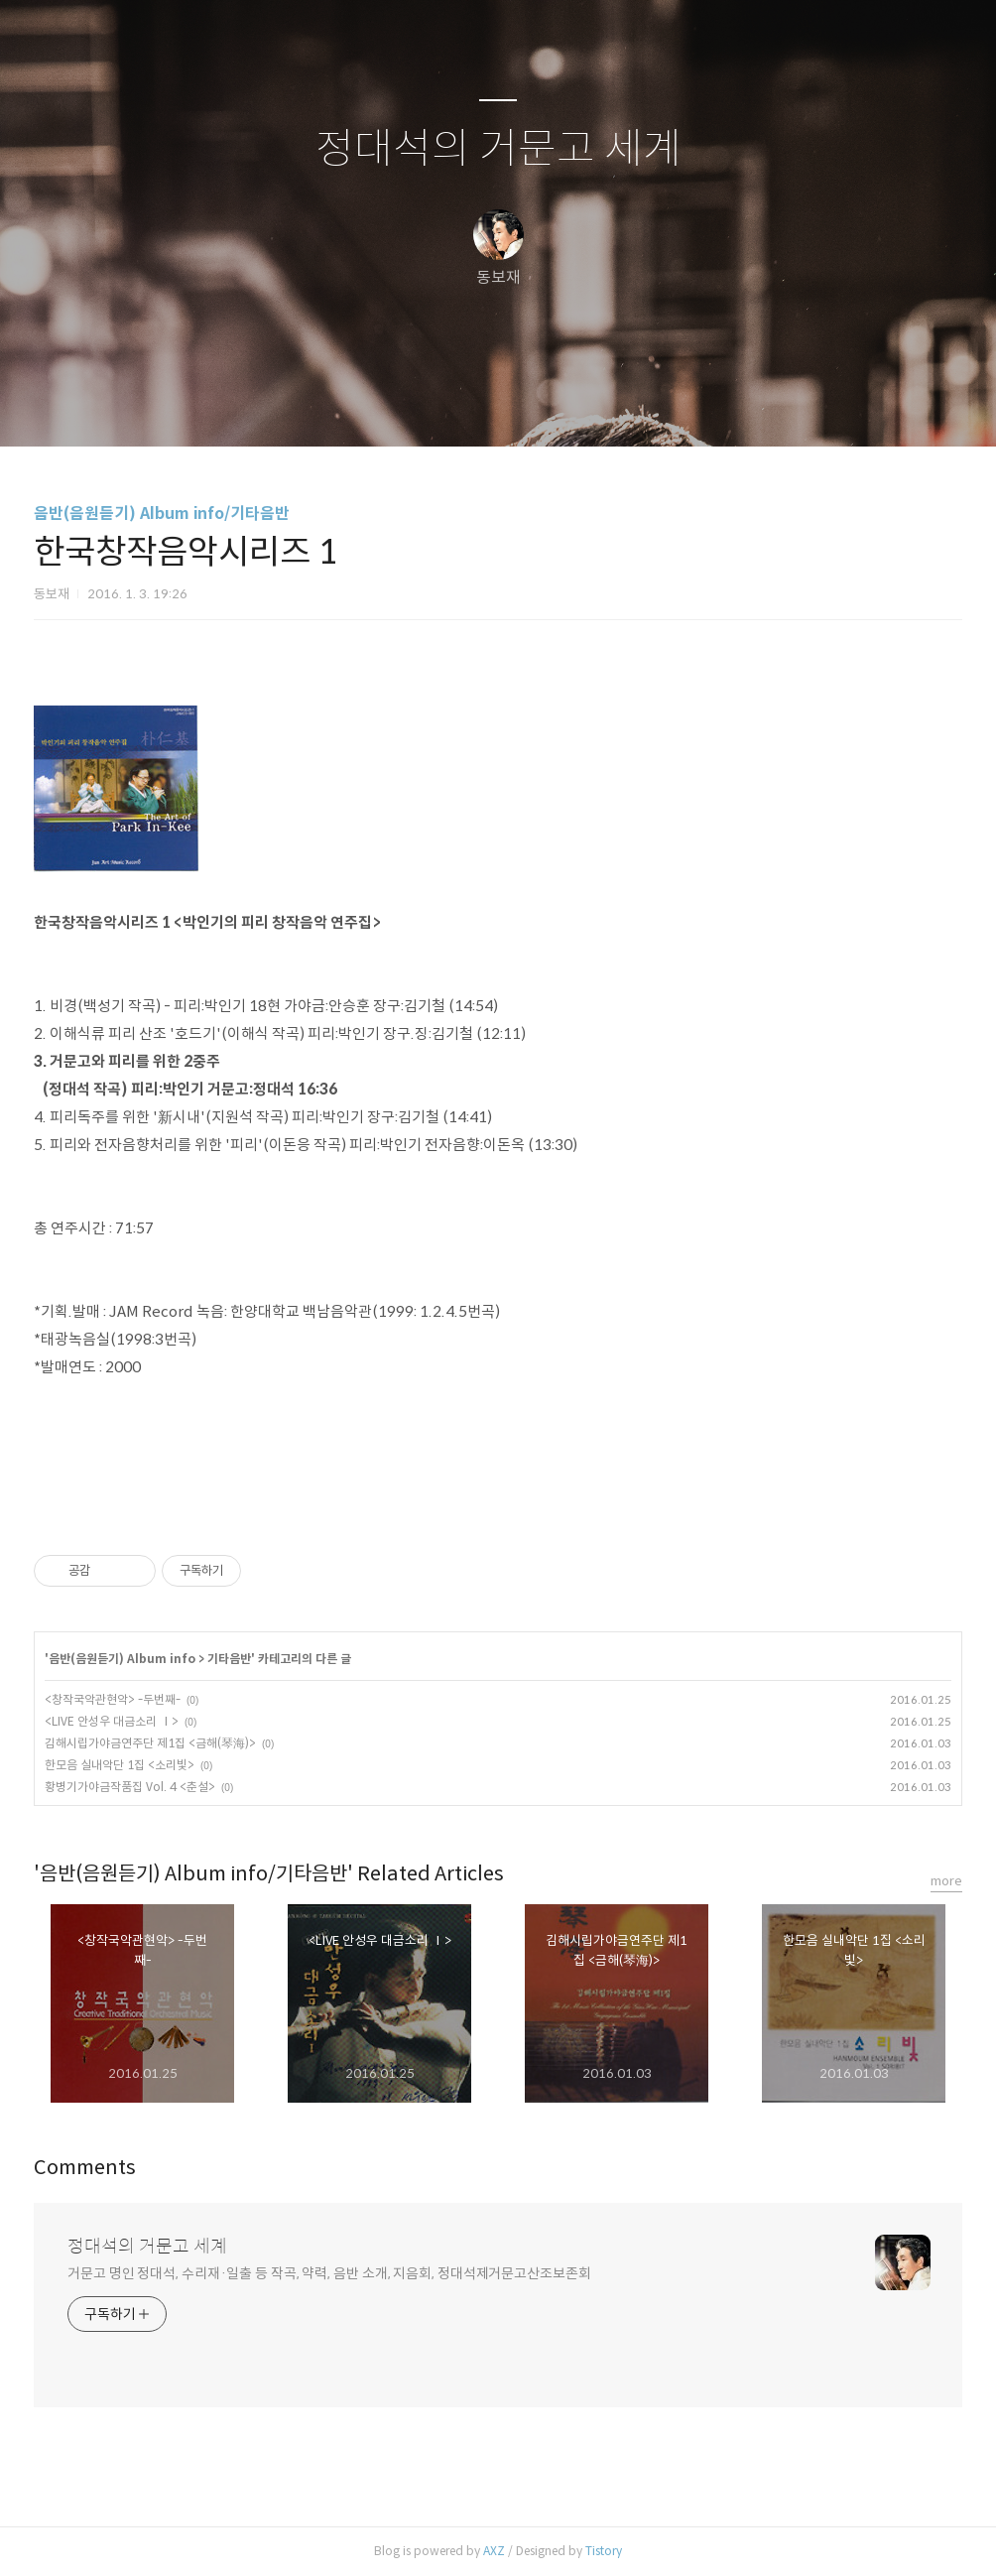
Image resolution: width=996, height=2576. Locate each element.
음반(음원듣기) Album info (122, 1658)
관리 (598, 406)
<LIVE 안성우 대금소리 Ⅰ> (112, 1721)
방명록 (463, 406)
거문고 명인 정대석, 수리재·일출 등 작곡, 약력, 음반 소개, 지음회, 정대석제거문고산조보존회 (329, 2273)
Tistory (603, 2550)
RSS (531, 406)
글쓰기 (396, 406)
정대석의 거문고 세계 (498, 149)
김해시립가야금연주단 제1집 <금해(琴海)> (150, 1743)
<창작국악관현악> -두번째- (113, 1699)
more (946, 1880)
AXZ (494, 2550)
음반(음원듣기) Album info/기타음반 (162, 513)
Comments (85, 2167)
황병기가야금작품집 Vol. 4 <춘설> (130, 1786)
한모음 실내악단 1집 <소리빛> (119, 1764)
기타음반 (229, 1658)
